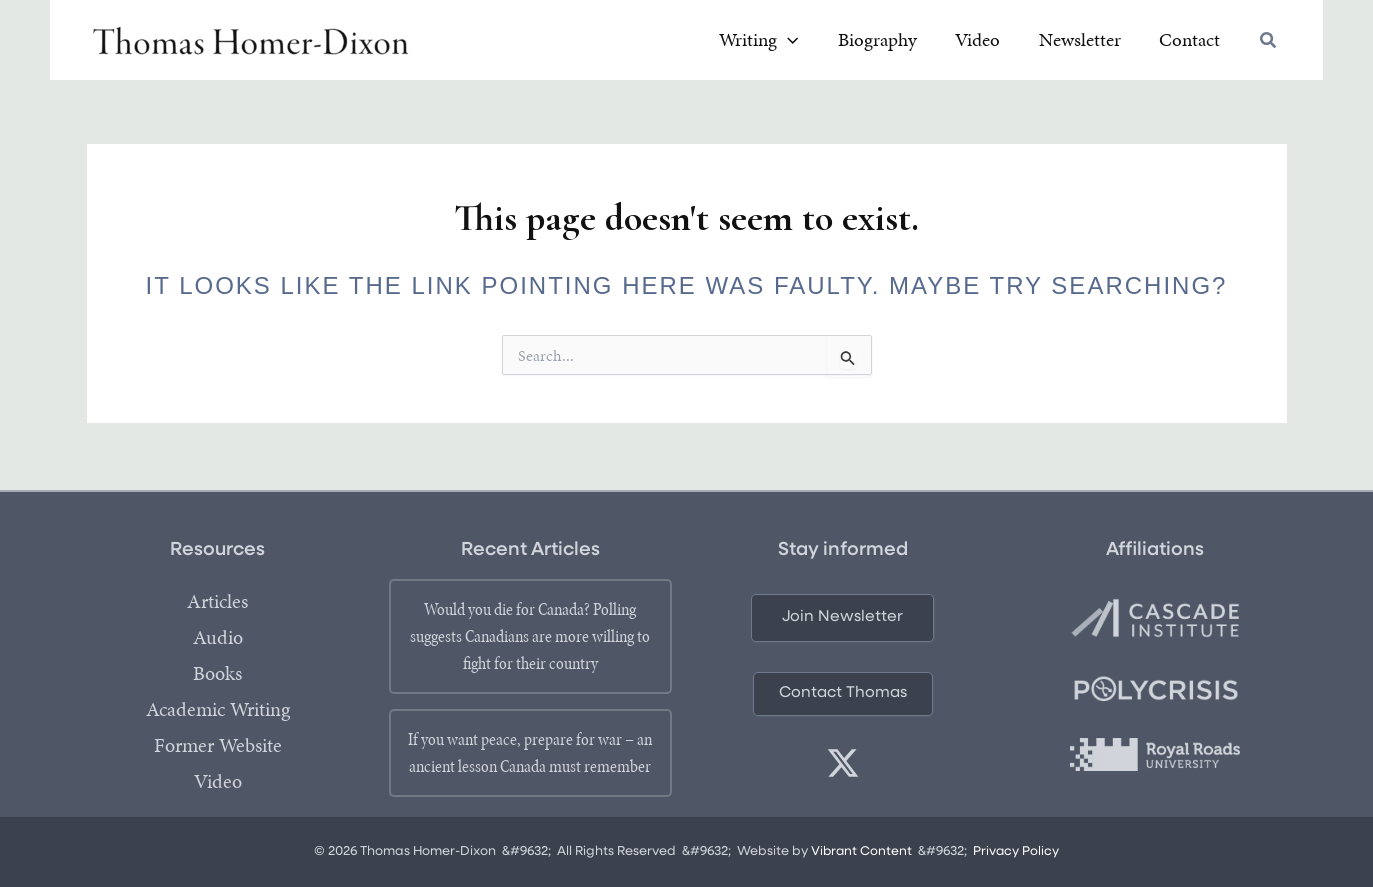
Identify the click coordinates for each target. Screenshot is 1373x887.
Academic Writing (218, 710)
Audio (218, 638)
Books (217, 674)
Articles (217, 602)
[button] (853, 43)
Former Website (218, 746)
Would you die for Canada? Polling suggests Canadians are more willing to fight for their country (530, 636)
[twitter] (843, 764)
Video (218, 782)
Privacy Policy (1017, 852)
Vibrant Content (861, 852)
